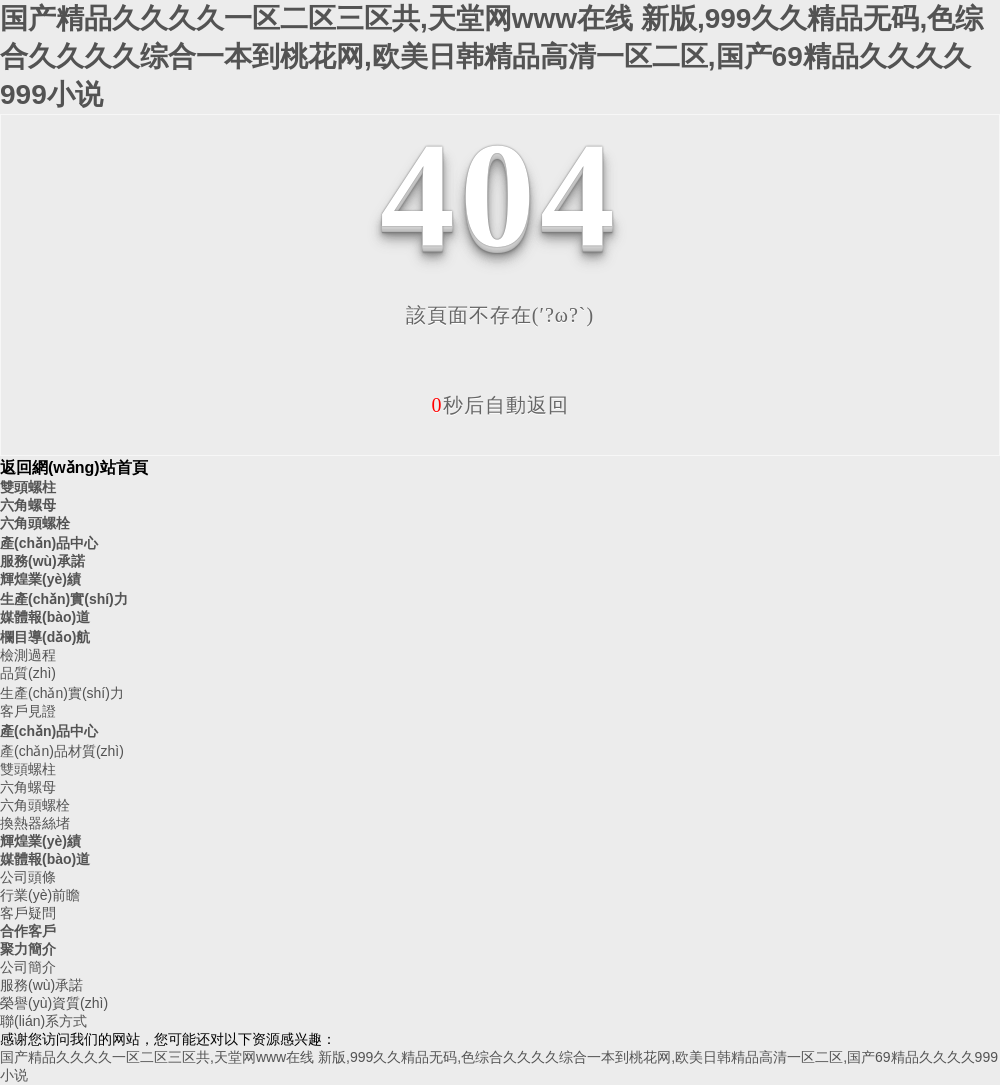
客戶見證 (28, 711)
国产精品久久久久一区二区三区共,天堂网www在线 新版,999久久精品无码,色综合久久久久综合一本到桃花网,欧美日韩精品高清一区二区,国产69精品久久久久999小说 (491, 56)
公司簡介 (28, 967)
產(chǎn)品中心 (49, 543)
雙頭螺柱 (28, 487)
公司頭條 (28, 877)
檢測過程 (28, 655)
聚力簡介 (28, 949)
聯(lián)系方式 (43, 1021)
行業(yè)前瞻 (40, 895)
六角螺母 (28, 505)
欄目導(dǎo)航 (45, 637)
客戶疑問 (28, 913)
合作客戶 (28, 931)
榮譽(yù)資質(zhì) (54, 1003)
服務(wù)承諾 (42, 561)
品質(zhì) (28, 673)
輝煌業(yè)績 (40, 579)
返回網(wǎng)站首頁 (74, 467)
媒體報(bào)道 (45, 617)
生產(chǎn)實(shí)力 (64, 599)
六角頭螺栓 (35, 523)
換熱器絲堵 (35, 823)
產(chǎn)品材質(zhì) (62, 751)
